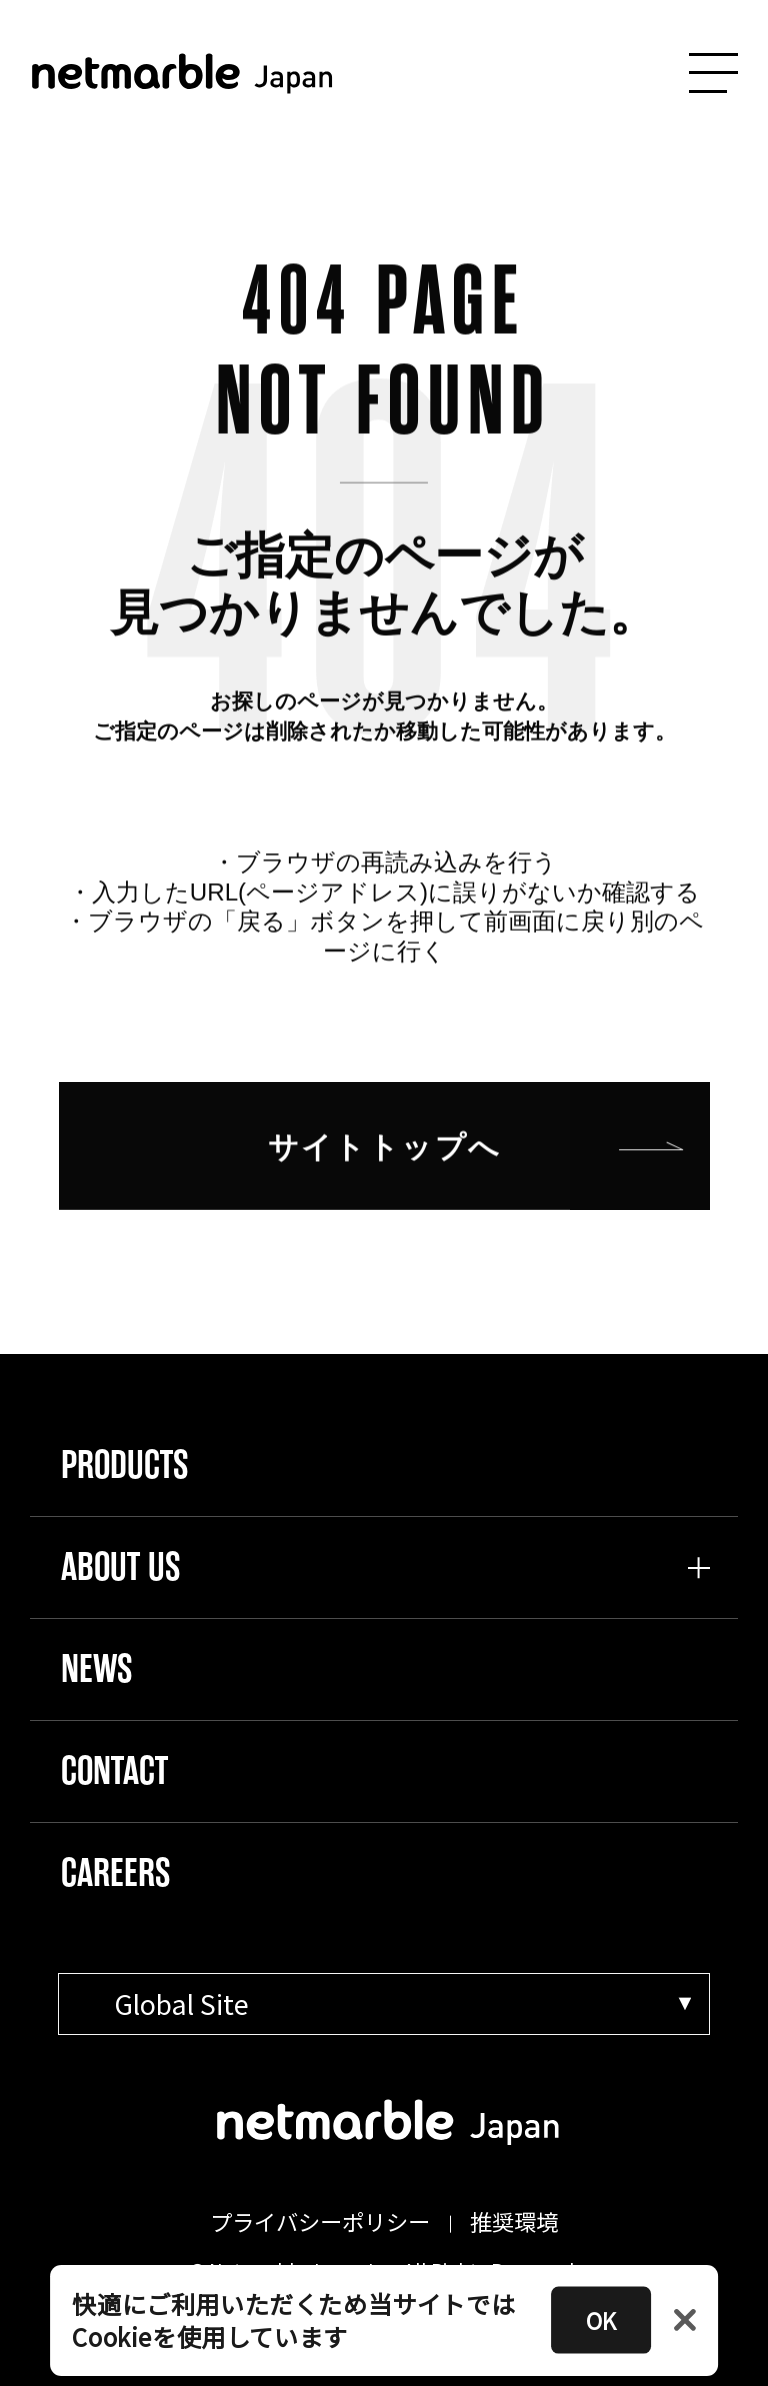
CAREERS (115, 1873)
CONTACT (114, 1771)
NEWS (96, 1669)
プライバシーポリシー (320, 2221)
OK (601, 2320)
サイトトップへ (385, 1167)
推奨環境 (514, 2221)
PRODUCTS (124, 1465)
